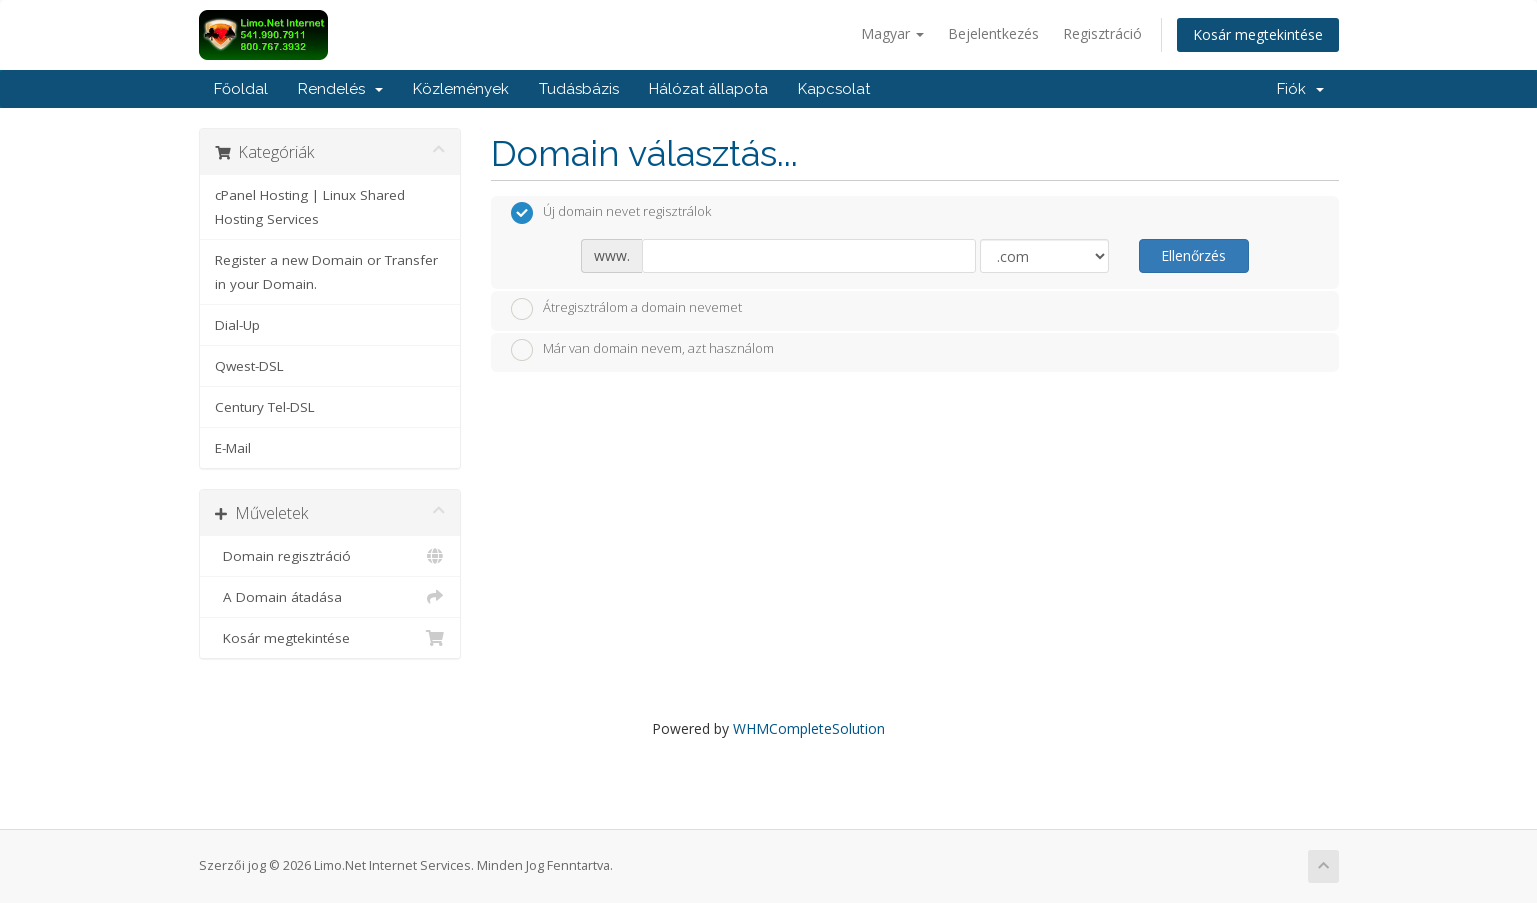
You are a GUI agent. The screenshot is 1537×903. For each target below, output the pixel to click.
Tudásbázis (579, 89)
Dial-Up (237, 325)
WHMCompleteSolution (809, 728)
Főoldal (241, 89)
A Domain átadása (330, 597)
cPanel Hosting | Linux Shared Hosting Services (310, 207)
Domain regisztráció (330, 556)
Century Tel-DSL (265, 407)
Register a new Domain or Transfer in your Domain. (326, 272)
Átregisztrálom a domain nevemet (626, 309)
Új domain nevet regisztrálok (611, 213)
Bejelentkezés (993, 33)
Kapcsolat (834, 89)
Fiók (1300, 89)
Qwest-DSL (249, 366)
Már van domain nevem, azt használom (642, 350)
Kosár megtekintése (1258, 34)
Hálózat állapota (708, 89)
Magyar (892, 33)
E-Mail (233, 448)
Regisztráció (1102, 33)
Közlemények (461, 89)
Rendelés (340, 89)
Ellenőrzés (1193, 255)
